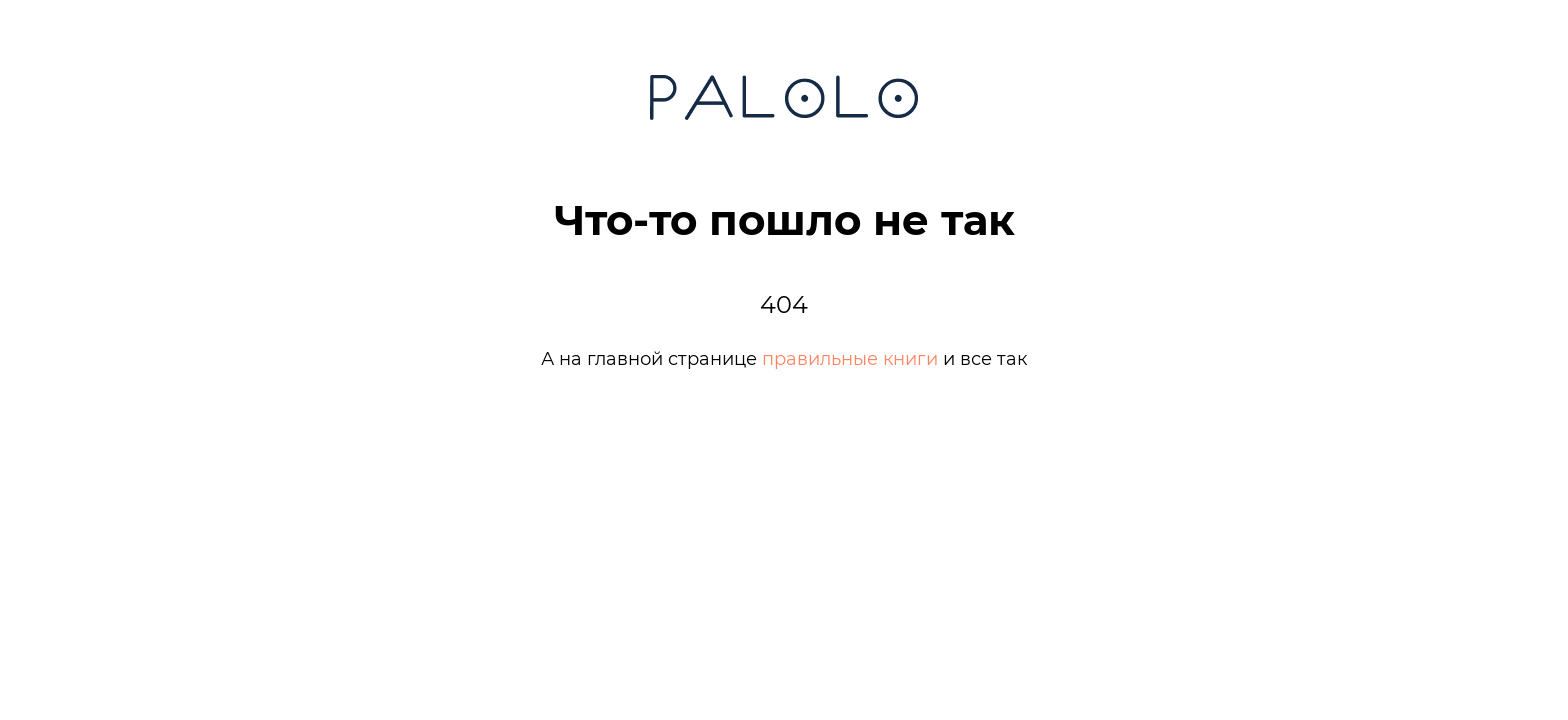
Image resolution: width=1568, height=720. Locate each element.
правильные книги (850, 359)
